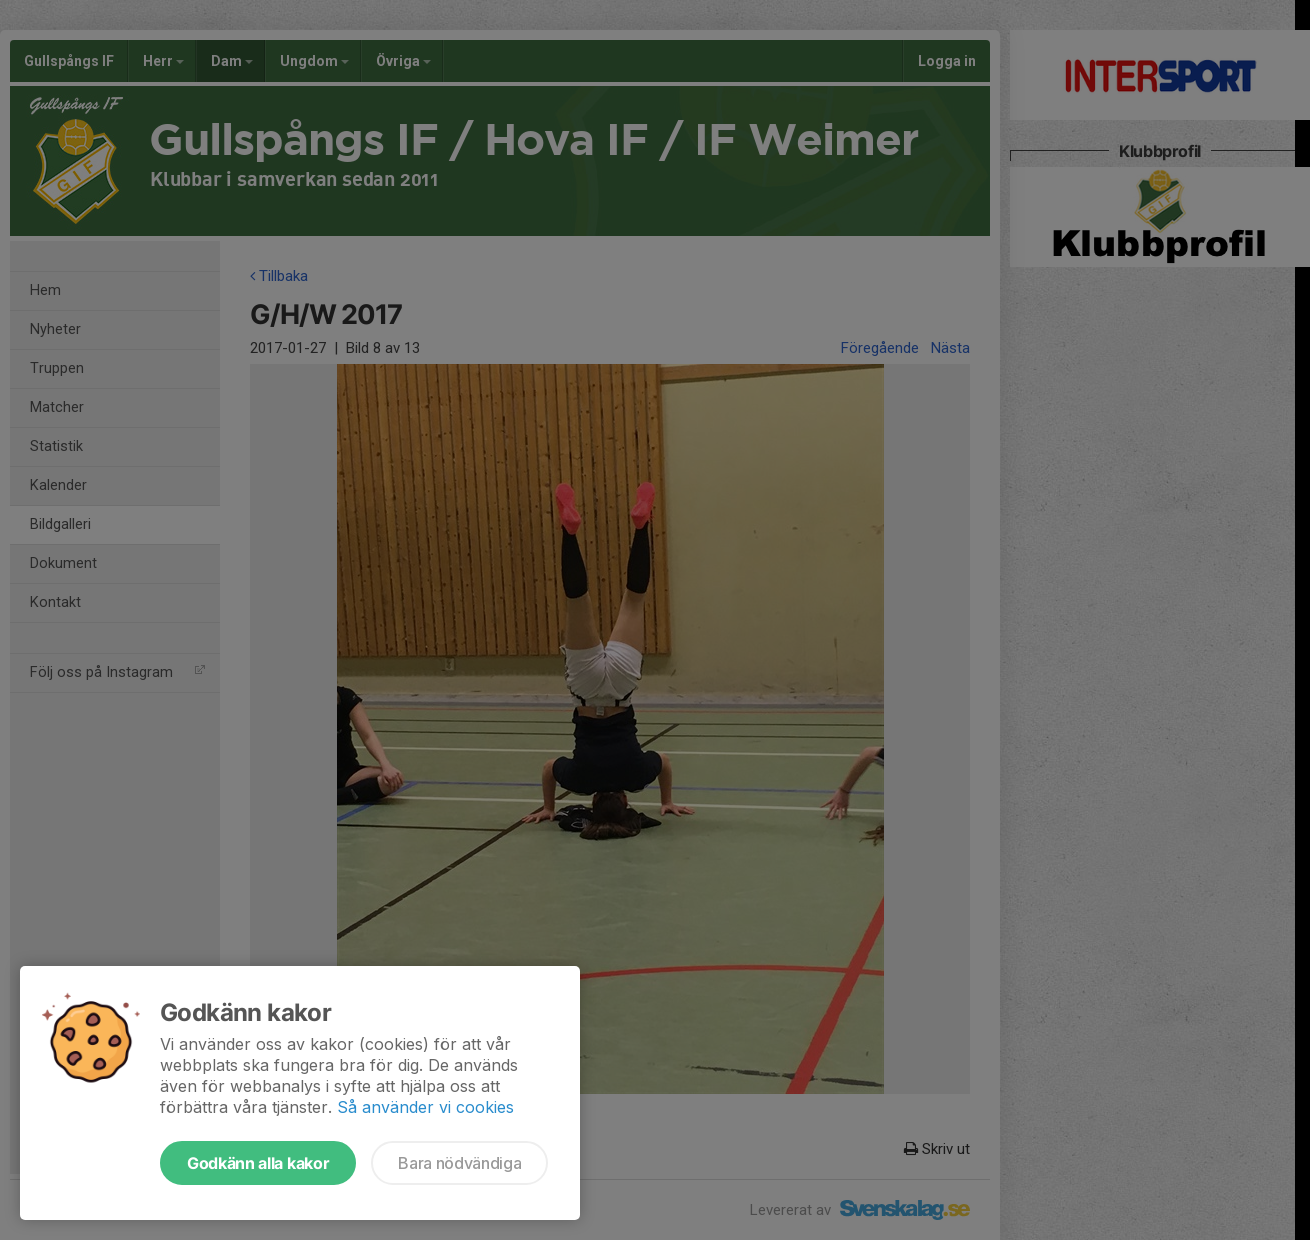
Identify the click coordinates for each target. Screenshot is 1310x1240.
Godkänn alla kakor (258, 1163)
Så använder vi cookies (425, 1107)
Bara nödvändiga (459, 1163)
